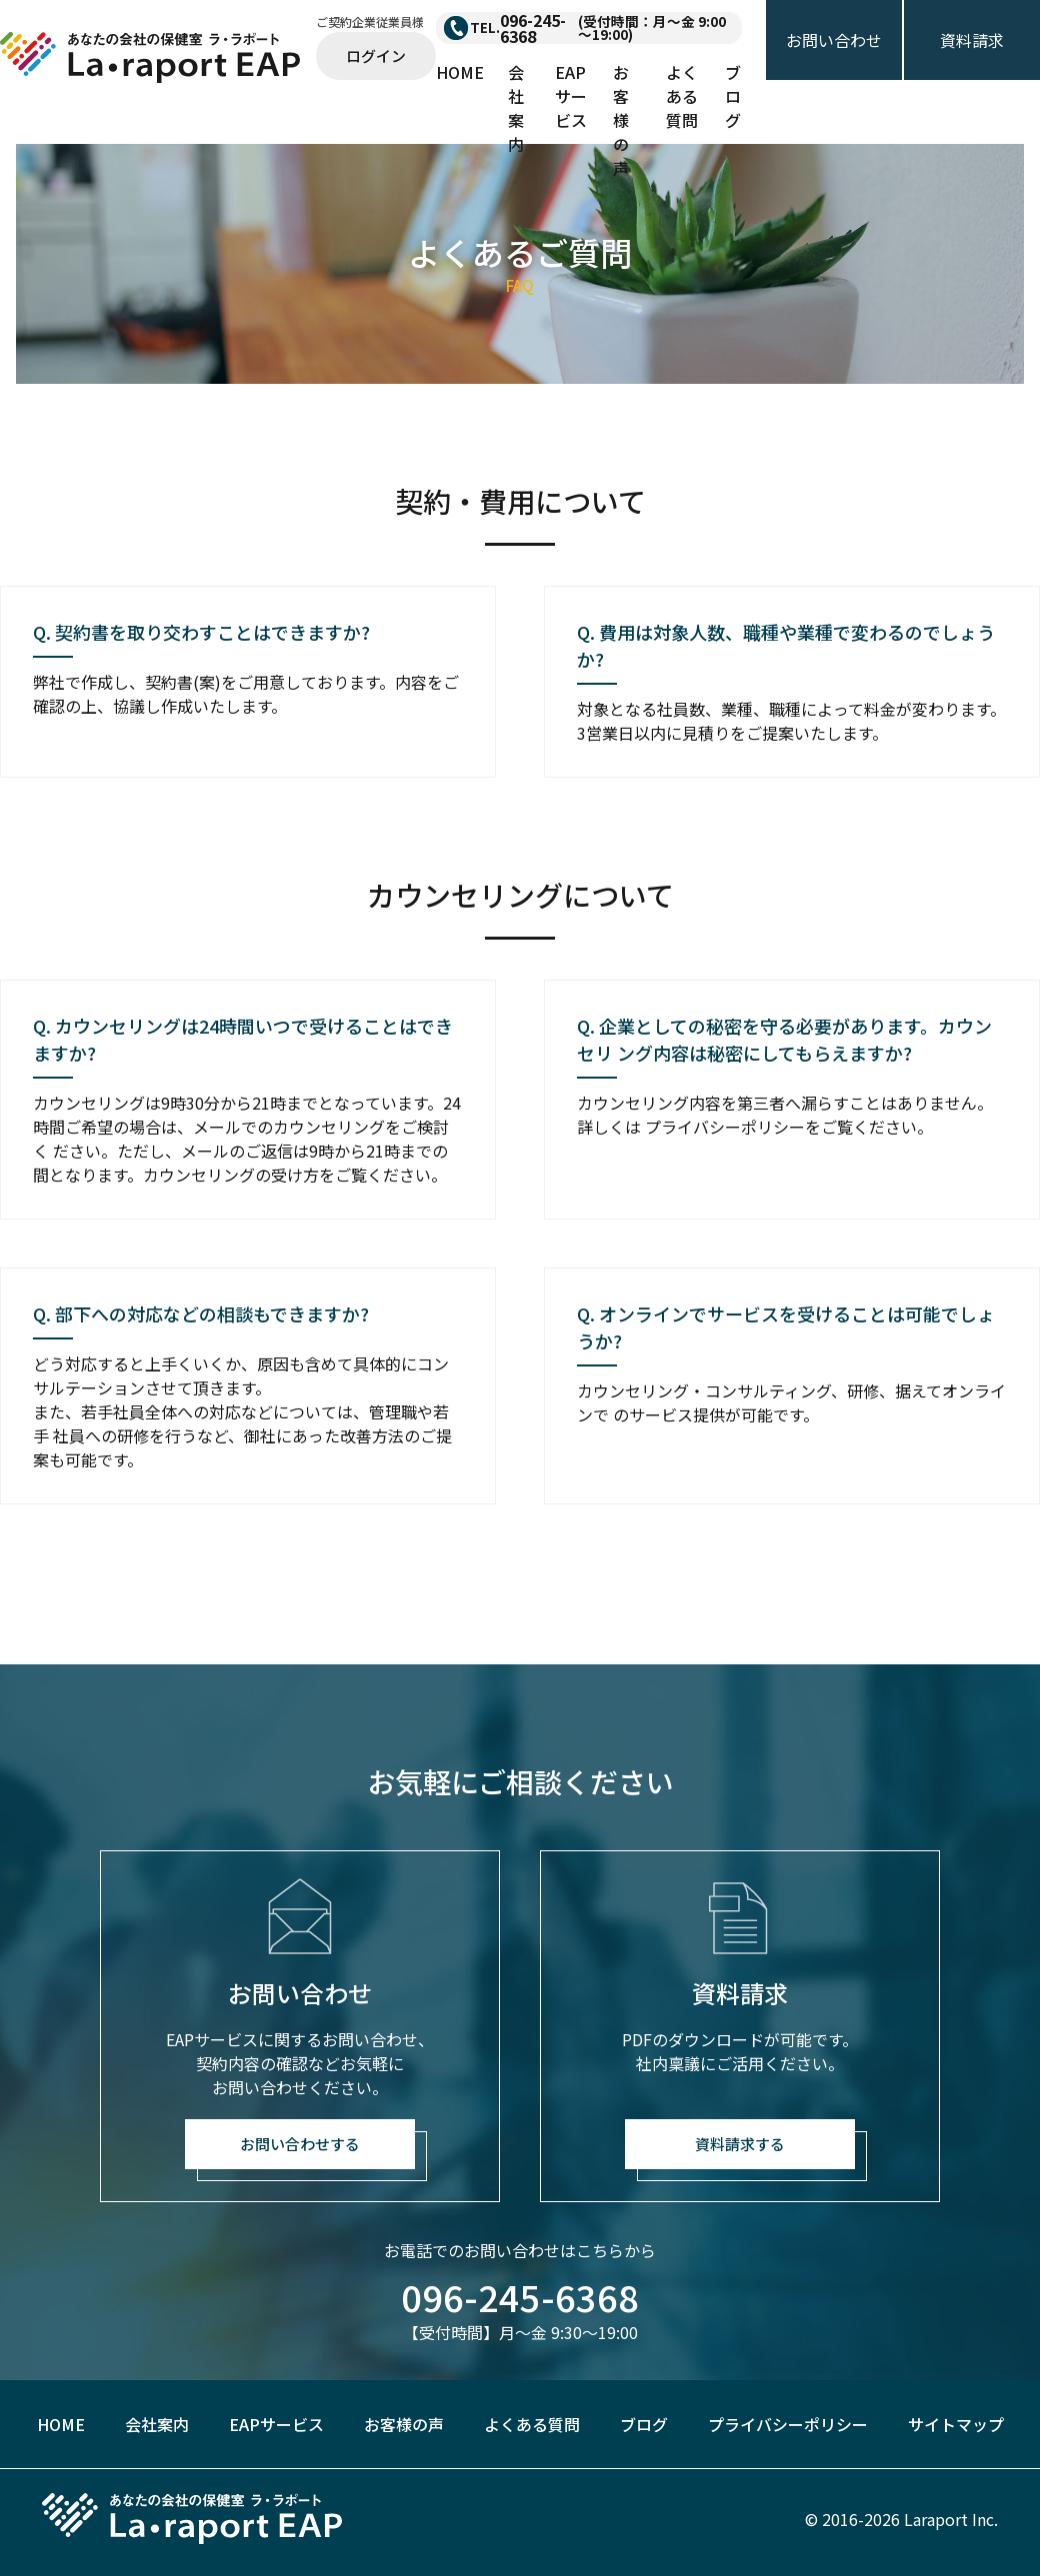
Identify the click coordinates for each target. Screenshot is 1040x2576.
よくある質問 (682, 96)
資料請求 (972, 40)
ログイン (376, 55)
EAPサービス (571, 96)
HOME (460, 72)
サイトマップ (956, 2424)
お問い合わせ (834, 40)
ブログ (733, 96)
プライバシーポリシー (788, 2424)
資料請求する (740, 2143)
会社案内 (516, 108)
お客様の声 (621, 120)
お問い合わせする (300, 2143)
